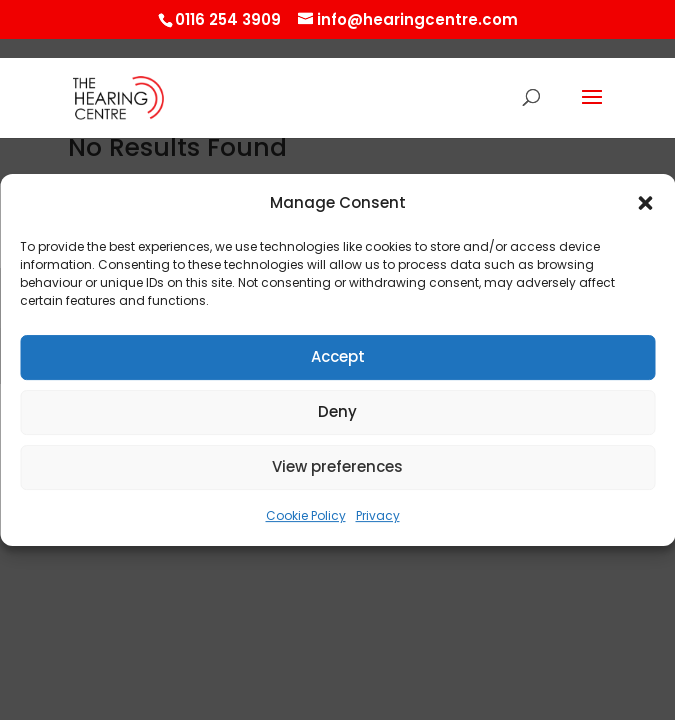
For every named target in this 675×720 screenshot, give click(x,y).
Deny (337, 412)
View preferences (337, 467)
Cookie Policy (306, 515)
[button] (645, 204)
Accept (338, 357)
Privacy (378, 515)
